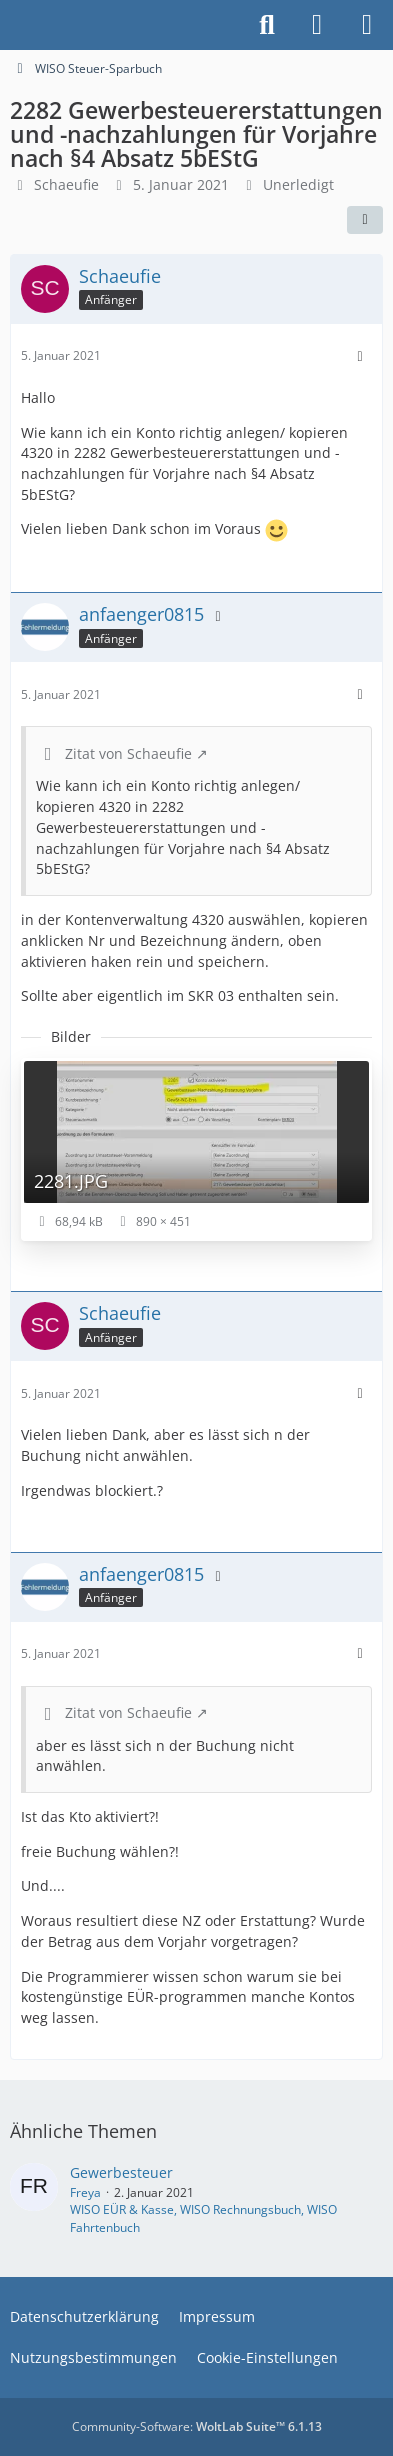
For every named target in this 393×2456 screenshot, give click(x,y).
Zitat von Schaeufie (128, 753)
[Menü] (367, 25)
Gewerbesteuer (121, 2172)
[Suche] (267, 25)
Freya (85, 2192)
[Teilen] (365, 220)
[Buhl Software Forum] (10, 25)
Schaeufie (66, 184)
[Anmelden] (317, 25)
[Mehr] (360, 356)
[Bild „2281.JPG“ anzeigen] (196, 1150)
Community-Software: (197, 2426)
